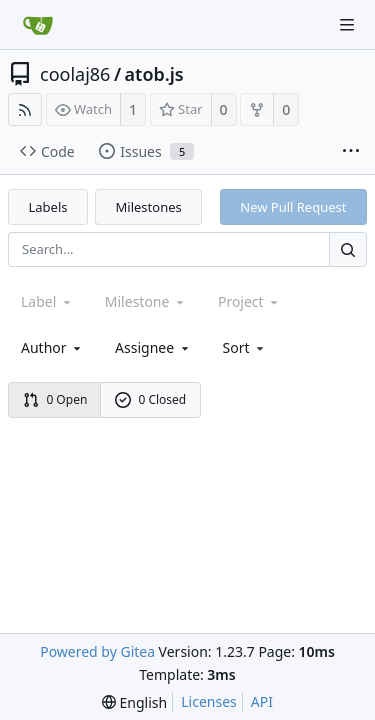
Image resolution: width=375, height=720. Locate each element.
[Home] (38, 25)
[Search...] (348, 249)
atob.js (154, 74)
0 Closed (151, 399)
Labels (48, 207)
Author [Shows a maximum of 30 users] (52, 347)
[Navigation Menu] (347, 25)
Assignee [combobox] (153, 347)
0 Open (55, 399)
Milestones (149, 207)
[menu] (245, 347)
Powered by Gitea (97, 651)
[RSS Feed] (25, 109)
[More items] (351, 152)
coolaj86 (75, 74)
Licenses (209, 701)
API (262, 701)
